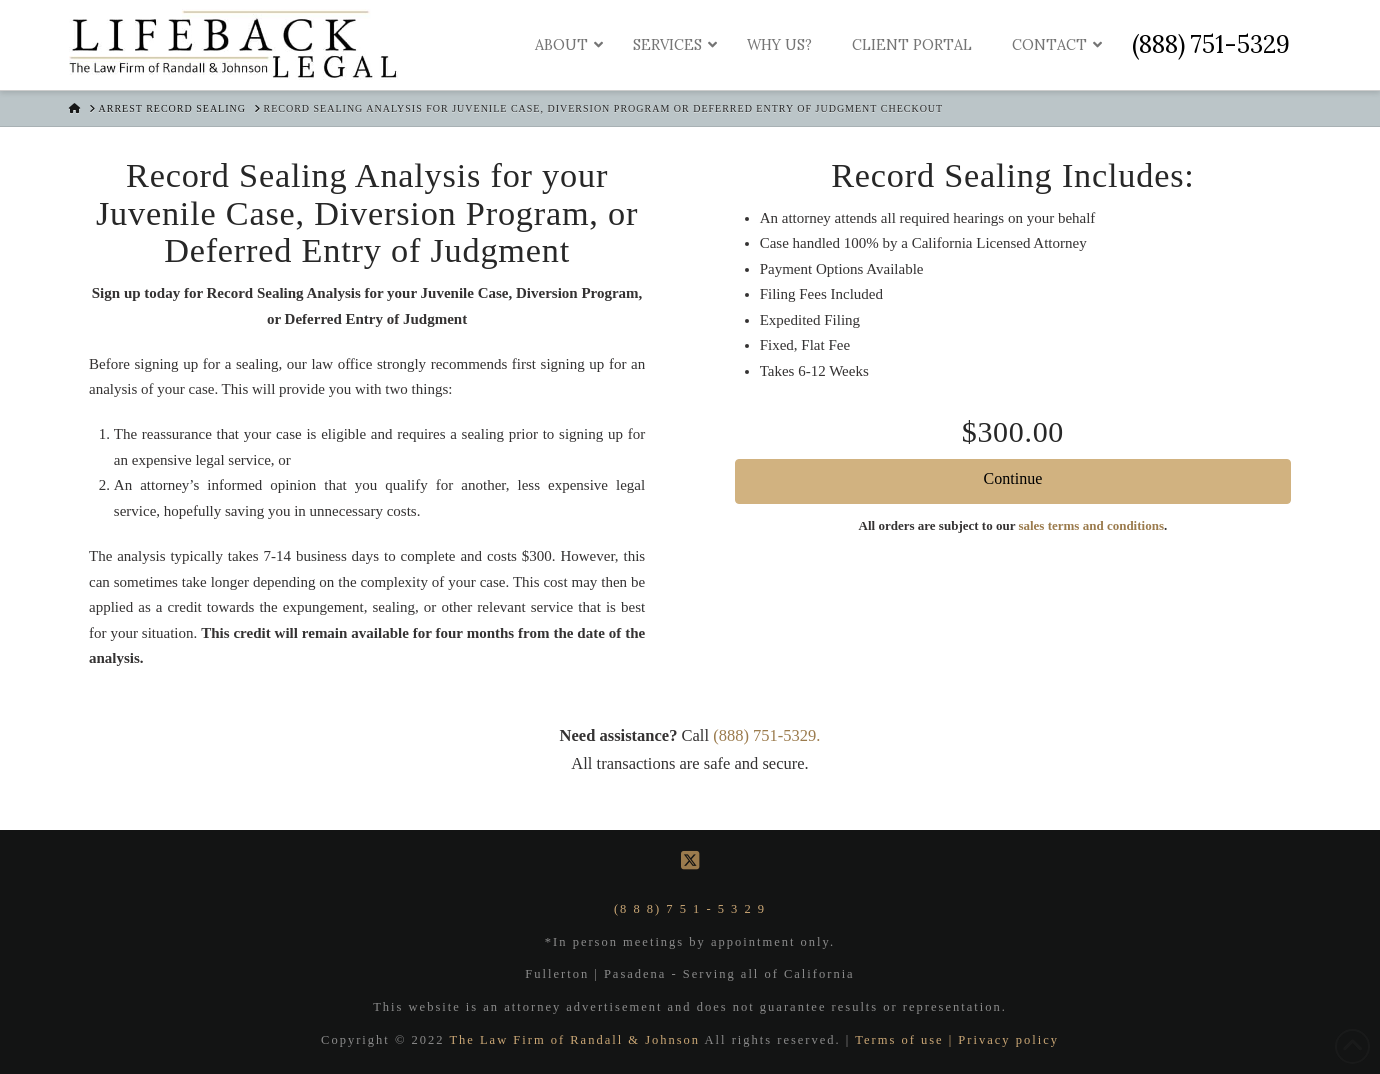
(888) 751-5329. (766, 735)
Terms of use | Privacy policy (957, 1040)
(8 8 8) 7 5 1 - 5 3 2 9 (690, 909)
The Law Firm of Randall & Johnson (576, 1040)
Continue (1013, 478)
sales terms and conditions (1091, 525)
